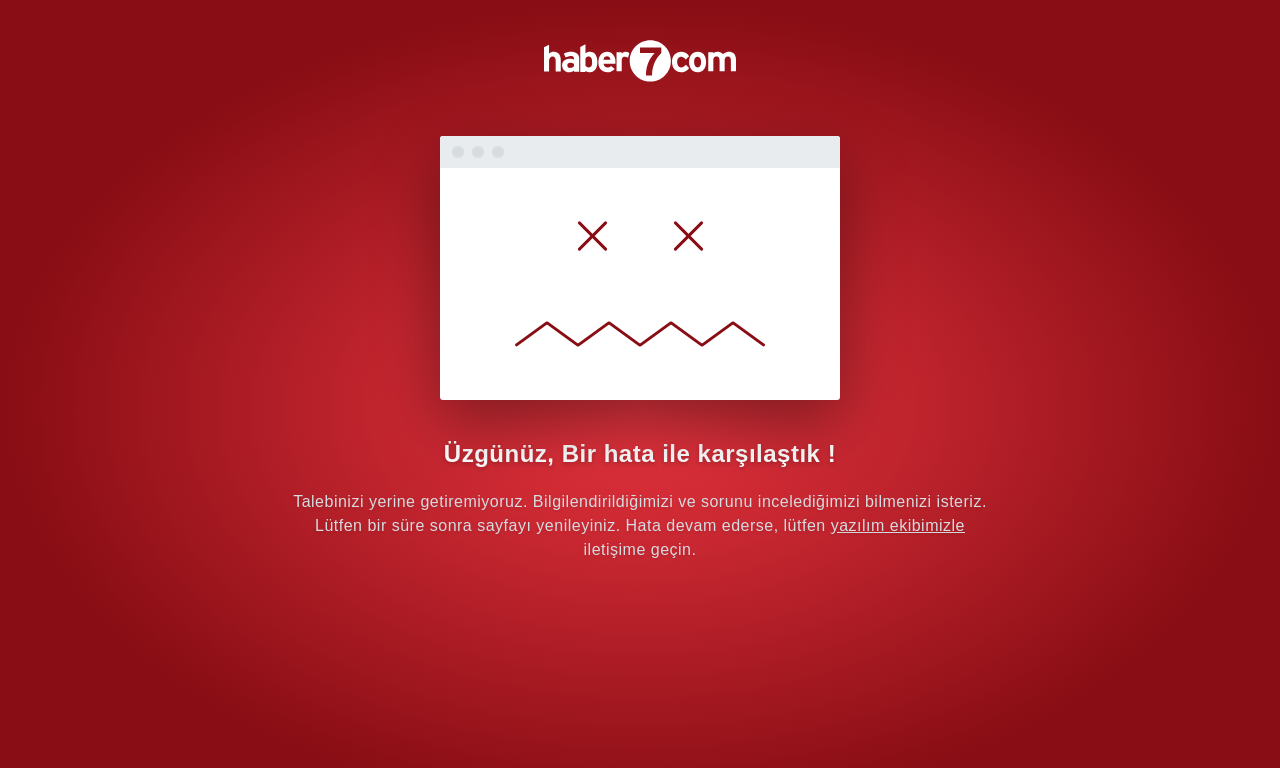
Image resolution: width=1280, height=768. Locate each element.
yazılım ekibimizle (898, 525)
